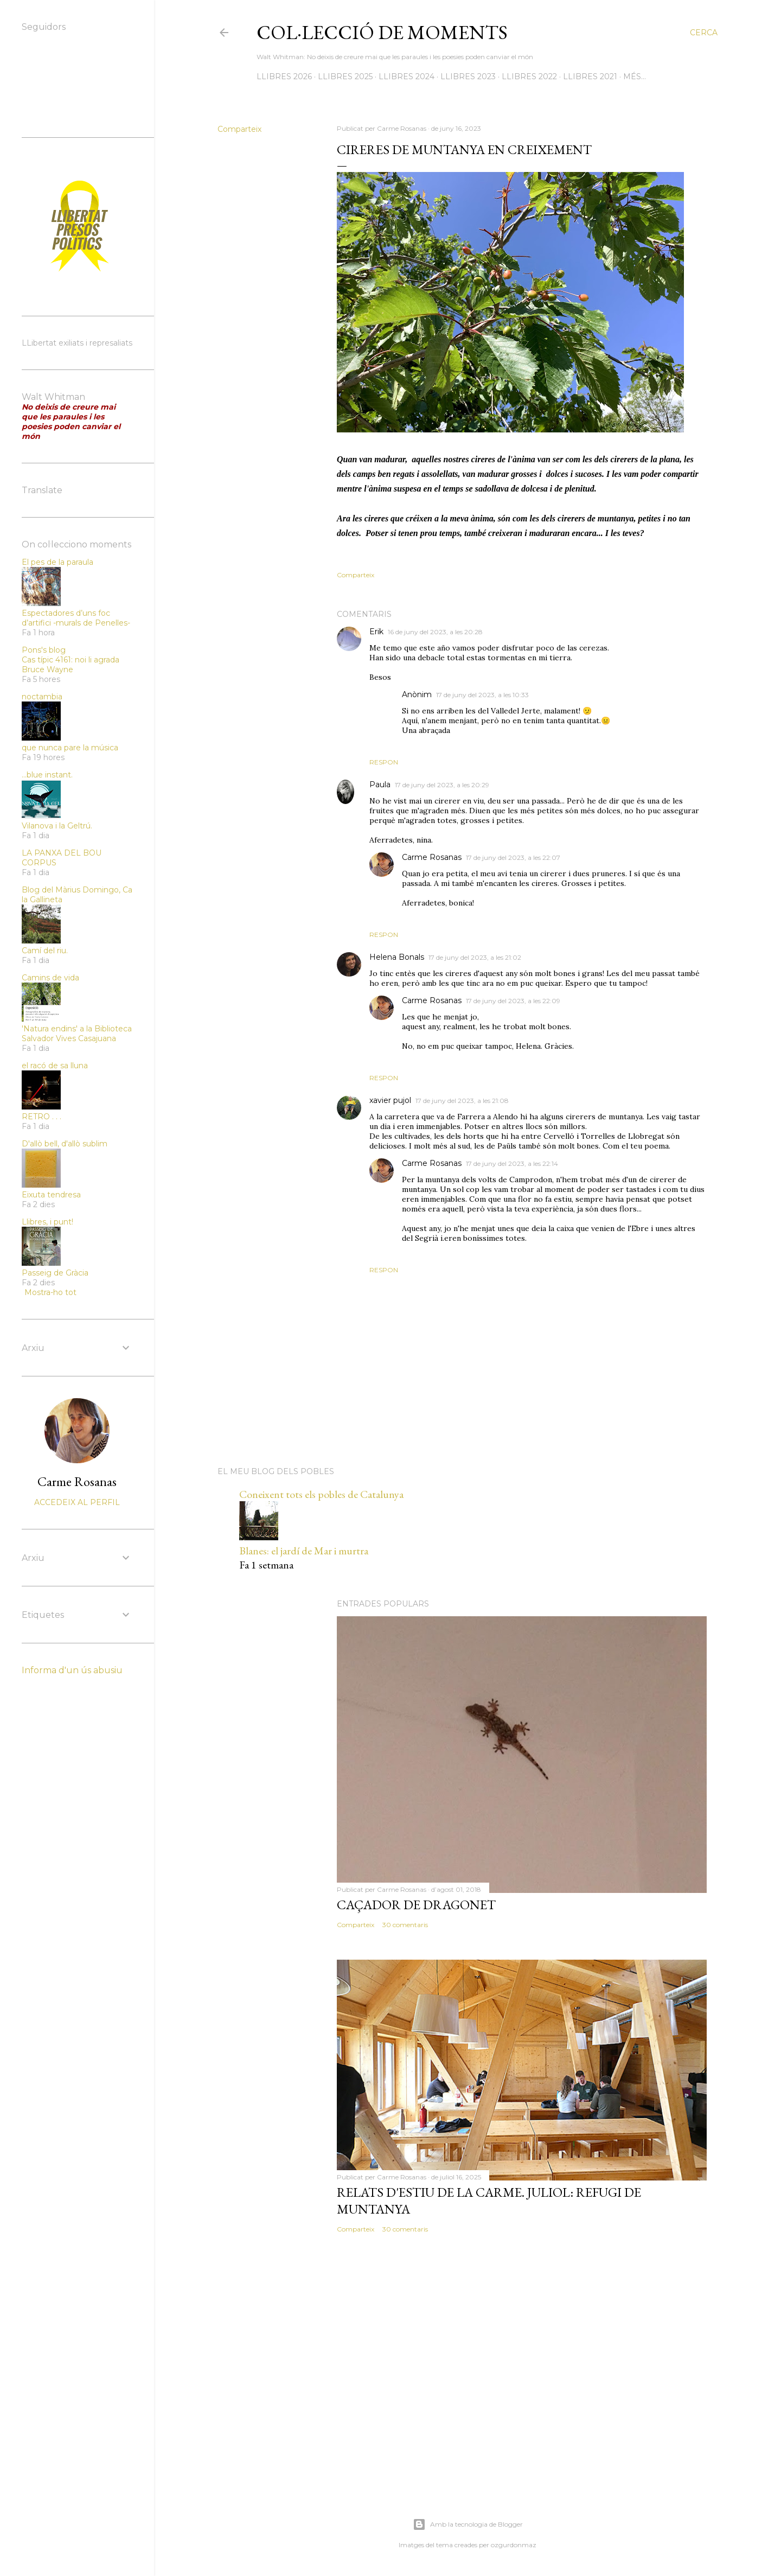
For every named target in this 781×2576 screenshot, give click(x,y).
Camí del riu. (45, 950)
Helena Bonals (396, 957)
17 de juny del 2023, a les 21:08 (462, 1100)
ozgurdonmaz (513, 2545)
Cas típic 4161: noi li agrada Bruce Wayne (70, 664)
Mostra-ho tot (50, 1292)
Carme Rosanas (432, 857)
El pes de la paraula (57, 562)
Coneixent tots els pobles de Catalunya (321, 1494)
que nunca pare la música (70, 748)
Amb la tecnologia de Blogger (468, 2524)
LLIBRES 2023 (468, 76)
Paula (379, 784)
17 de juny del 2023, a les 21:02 (474, 957)
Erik (376, 631)
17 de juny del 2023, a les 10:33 (482, 695)
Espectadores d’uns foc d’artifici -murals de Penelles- (76, 618)
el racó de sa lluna (55, 1065)
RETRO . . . (41, 1116)
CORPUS (39, 863)
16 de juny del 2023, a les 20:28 (435, 632)
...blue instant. (47, 775)
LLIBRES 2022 (529, 76)
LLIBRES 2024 (406, 76)
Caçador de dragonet (416, 1904)
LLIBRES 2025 (345, 76)
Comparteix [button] (239, 129)
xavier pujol (390, 1100)
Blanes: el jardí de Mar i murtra (303, 1551)
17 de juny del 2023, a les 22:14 (512, 1163)
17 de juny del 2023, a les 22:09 (513, 1001)
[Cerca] (704, 33)
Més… (634, 76)
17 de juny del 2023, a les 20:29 (442, 785)
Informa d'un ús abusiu (72, 1670)
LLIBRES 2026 (284, 76)
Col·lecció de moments (382, 32)
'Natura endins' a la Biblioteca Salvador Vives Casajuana (77, 1033)
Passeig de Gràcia (55, 1273)
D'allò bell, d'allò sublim (64, 1144)
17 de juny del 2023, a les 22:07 (513, 857)
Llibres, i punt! (47, 1222)
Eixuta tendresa (51, 1195)
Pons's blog (44, 650)
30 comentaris (405, 1925)
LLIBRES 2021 (590, 76)
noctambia (42, 697)
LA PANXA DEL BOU (61, 853)
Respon (383, 762)
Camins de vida (50, 978)
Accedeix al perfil (77, 1502)
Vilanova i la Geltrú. (57, 826)
